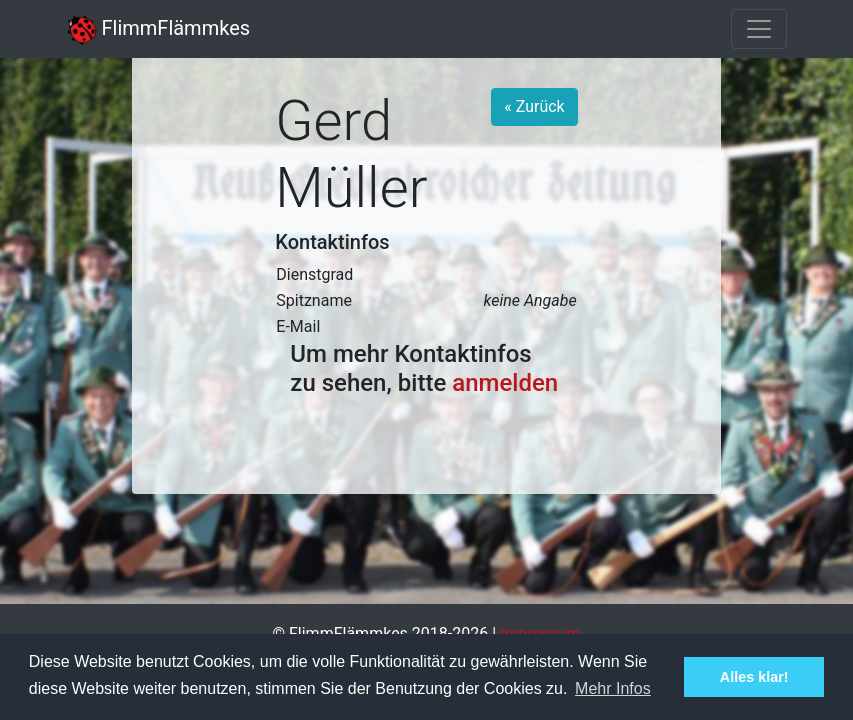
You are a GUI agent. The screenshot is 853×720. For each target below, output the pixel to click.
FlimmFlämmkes (159, 28)
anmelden (505, 383)
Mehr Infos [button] (613, 688)
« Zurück (534, 106)
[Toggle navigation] (759, 29)
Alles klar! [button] (754, 677)
